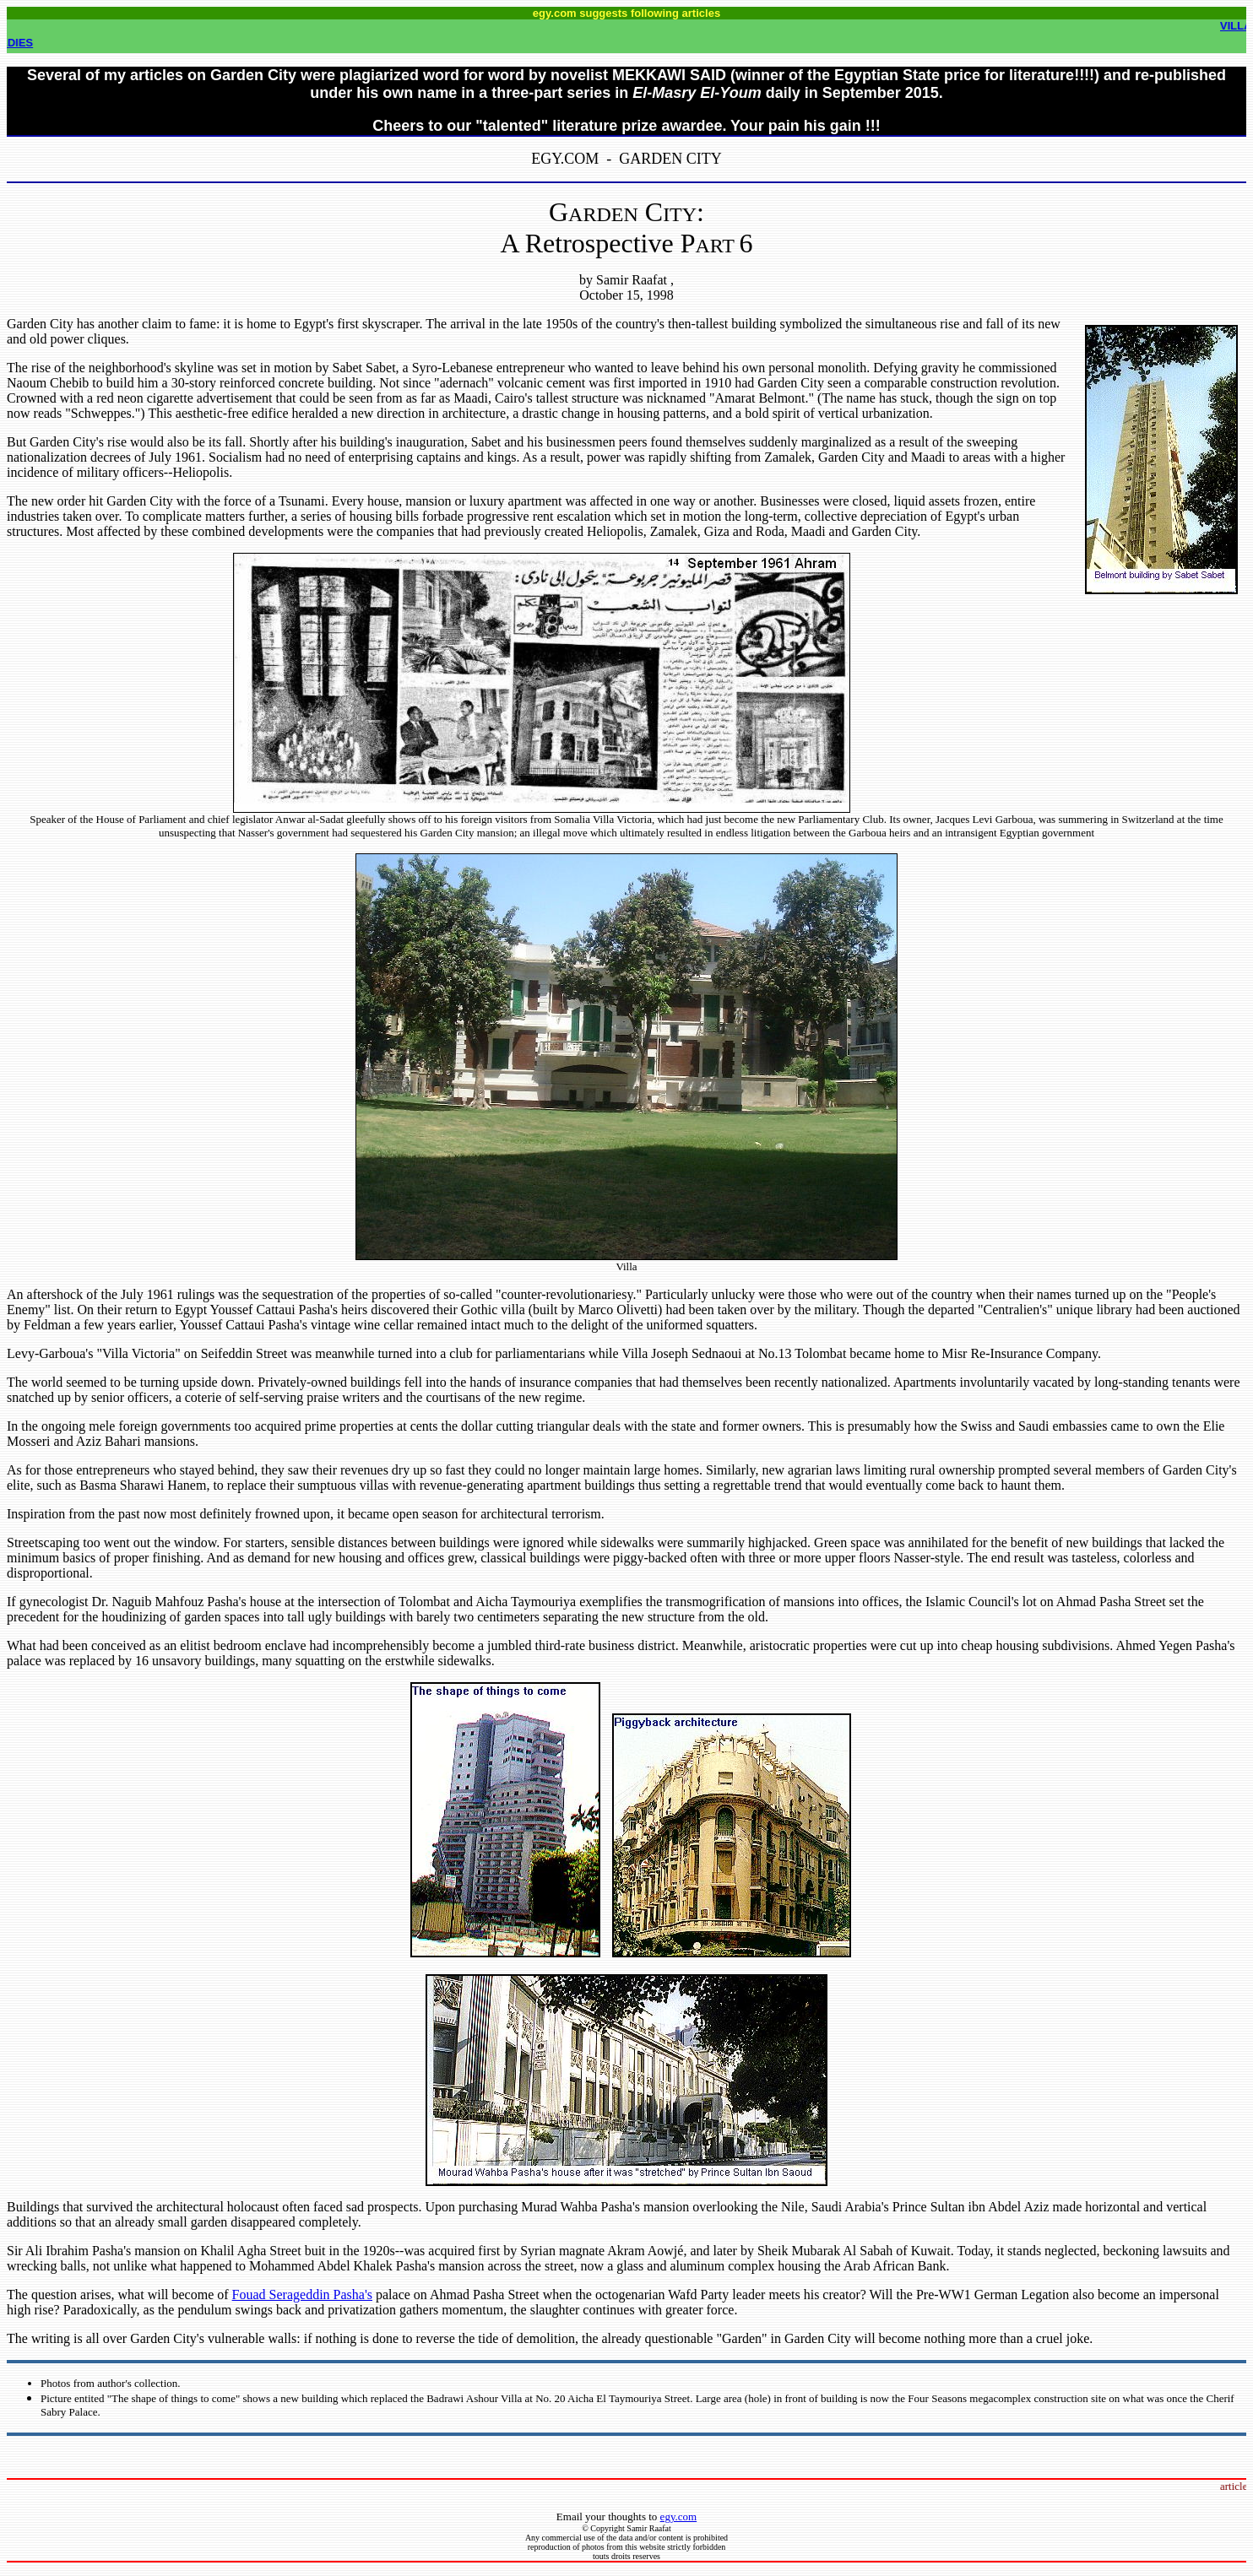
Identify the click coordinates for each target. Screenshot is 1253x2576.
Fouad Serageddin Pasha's (302, 2294)
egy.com (678, 2516)
